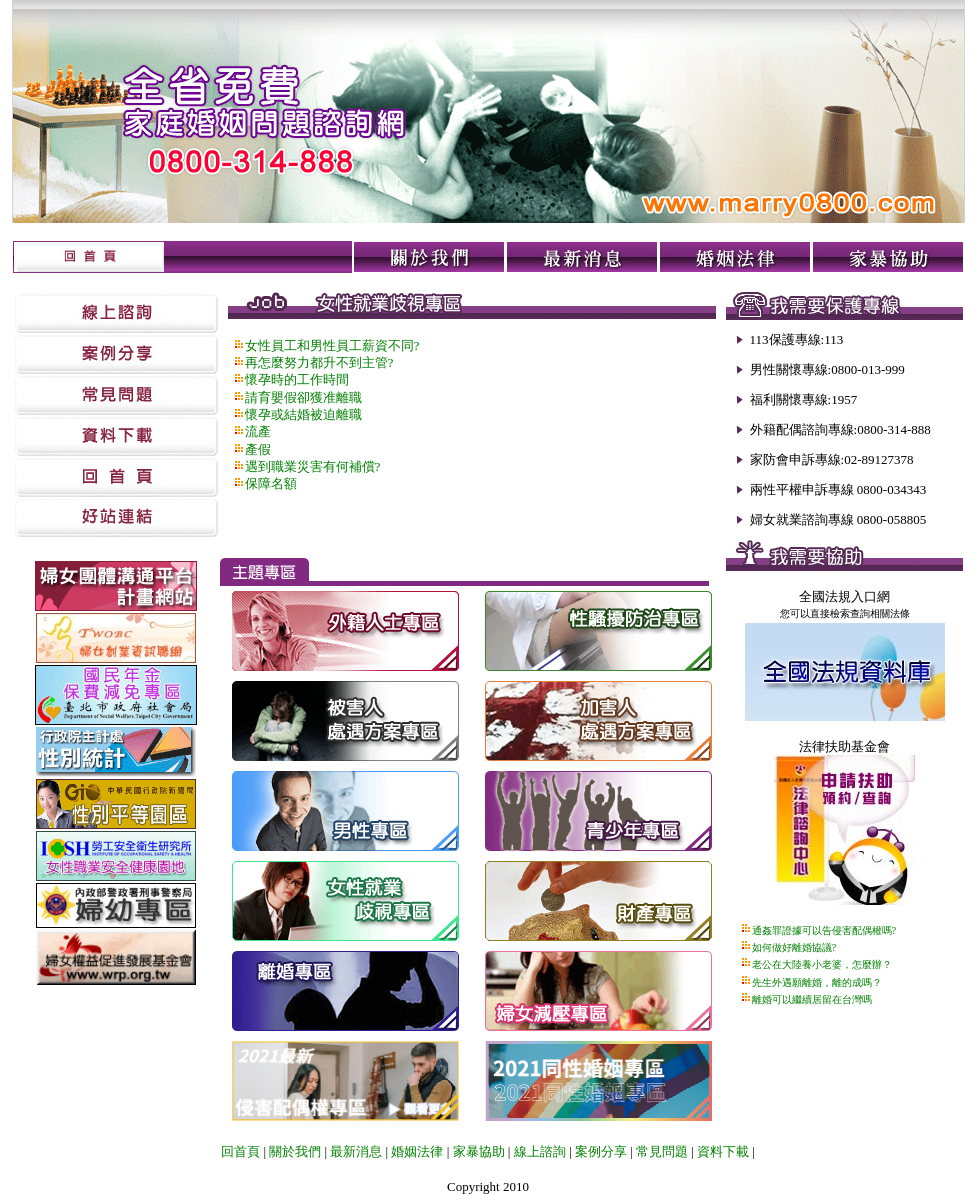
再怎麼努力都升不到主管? (319, 362)
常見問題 (662, 1151)
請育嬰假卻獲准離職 (303, 397)
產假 (258, 449)
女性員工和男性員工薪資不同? (332, 345)
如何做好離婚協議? (794, 947)
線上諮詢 (540, 1151)
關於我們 (293, 1151)
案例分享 (601, 1151)
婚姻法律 (417, 1151)
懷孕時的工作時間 (297, 379)
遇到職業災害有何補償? (313, 466)
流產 (258, 431)
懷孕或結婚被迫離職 (303, 414)
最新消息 (356, 1151)
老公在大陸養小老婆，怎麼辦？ (822, 964)
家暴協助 (479, 1151)
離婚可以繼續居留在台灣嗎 (812, 999)
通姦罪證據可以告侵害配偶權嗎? (824, 930)
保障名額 (271, 483)
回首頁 (240, 1151)
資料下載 (723, 1151)
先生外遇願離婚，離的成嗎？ (817, 982)
